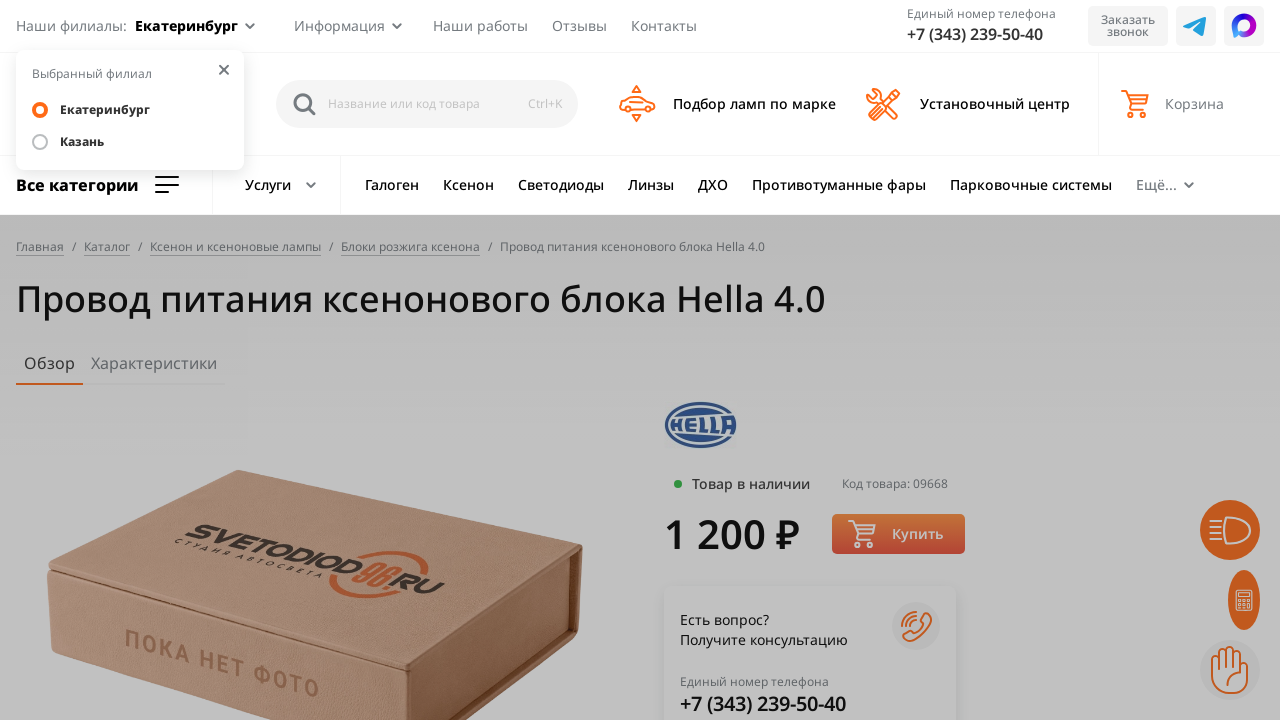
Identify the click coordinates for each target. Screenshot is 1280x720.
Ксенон (468, 184)
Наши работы (480, 25)
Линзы (651, 184)
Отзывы (579, 25)
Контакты (664, 25)
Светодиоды (561, 184)
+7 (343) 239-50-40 (975, 34)
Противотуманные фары (839, 184)
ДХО (713, 184)
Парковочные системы (1031, 184)
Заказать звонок (1128, 25)
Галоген (392, 184)
